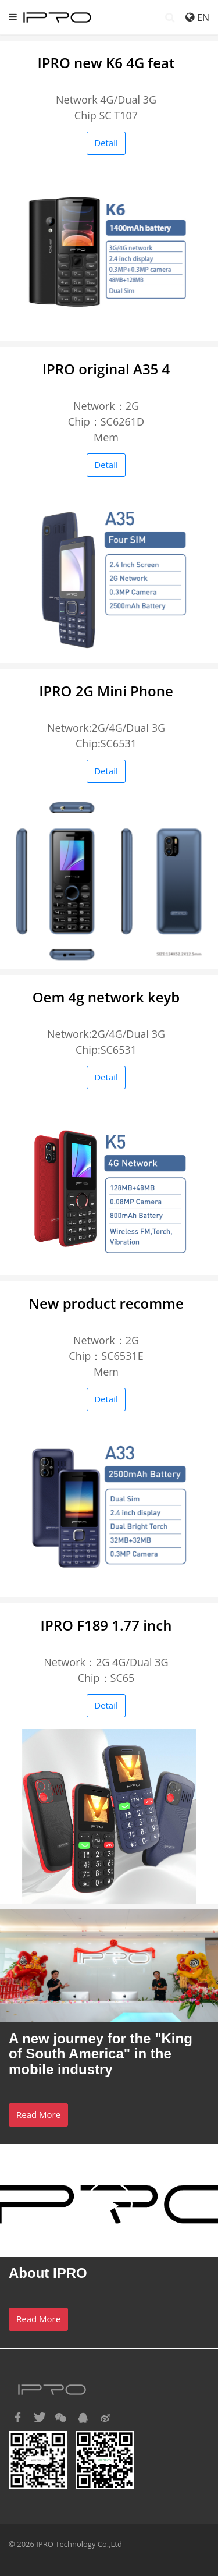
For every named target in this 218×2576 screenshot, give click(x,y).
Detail (106, 142)
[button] (17, 2417)
